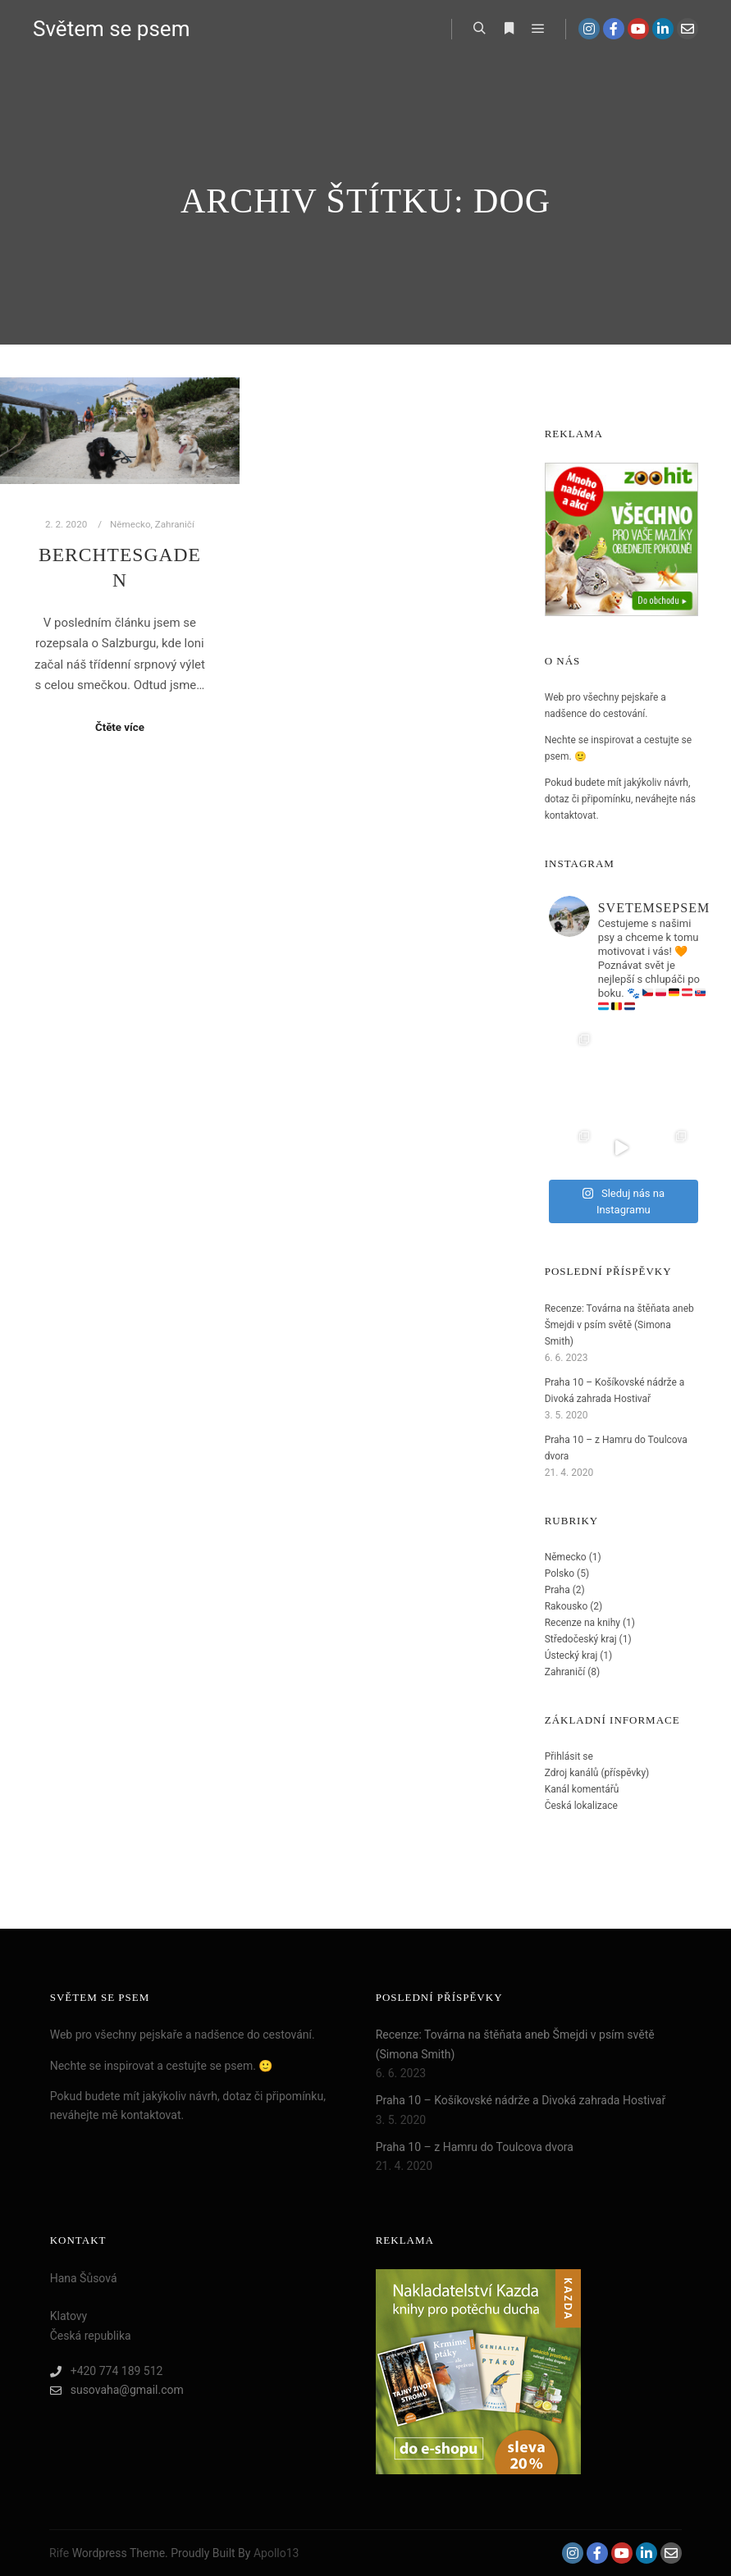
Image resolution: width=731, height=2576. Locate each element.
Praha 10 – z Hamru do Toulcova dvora (474, 2147)
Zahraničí (174, 524)
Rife (59, 2553)
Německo (130, 524)
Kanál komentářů (582, 1789)
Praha (557, 1590)
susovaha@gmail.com (117, 2390)
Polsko (559, 1573)
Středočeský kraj (581, 1639)
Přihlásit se (569, 1756)
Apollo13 (276, 2553)
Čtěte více (119, 727)
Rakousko (566, 1606)
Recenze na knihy (582, 1622)
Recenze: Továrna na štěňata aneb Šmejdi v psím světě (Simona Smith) (619, 1325)
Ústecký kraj (571, 1655)
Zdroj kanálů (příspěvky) (597, 1773)
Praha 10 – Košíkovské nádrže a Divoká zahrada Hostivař (521, 2100)
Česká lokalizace (581, 1805)
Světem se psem (111, 28)
